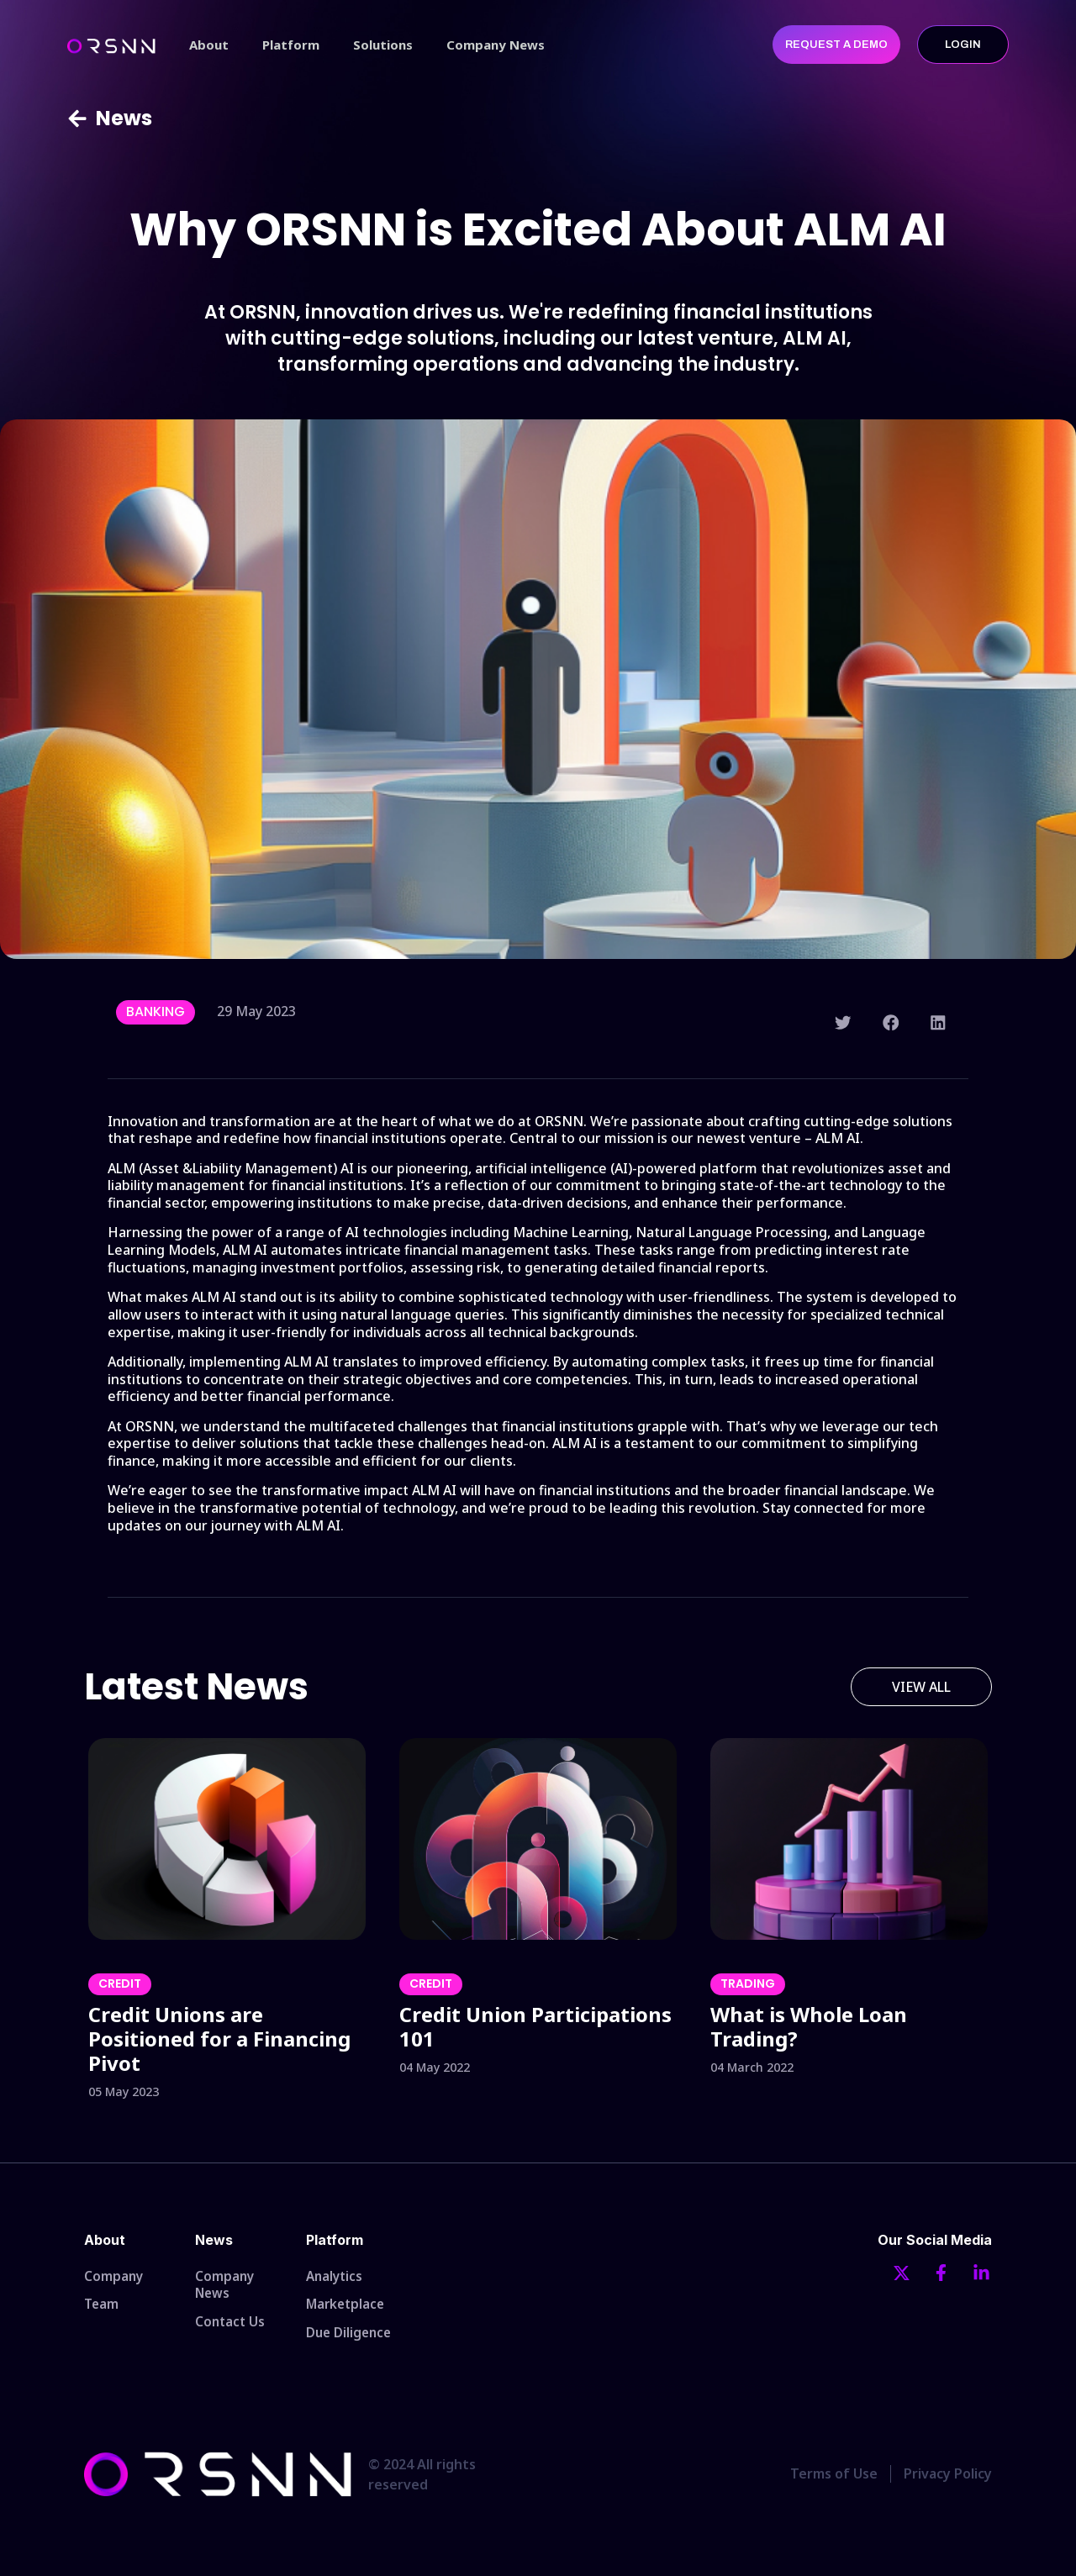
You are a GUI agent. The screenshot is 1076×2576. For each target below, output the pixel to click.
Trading (747, 1983)
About (209, 44)
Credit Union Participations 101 (535, 2026)
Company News (495, 44)
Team (102, 2308)
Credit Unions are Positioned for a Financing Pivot (219, 2038)
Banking (155, 1011)
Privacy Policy (948, 2482)
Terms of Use (834, 2482)
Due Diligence (350, 2339)
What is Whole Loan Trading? (808, 2026)
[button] (843, 1023)
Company (114, 2277)
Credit (119, 1983)
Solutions (383, 44)
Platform (290, 44)
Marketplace (347, 2308)
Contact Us (231, 2325)
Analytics (336, 2277)
